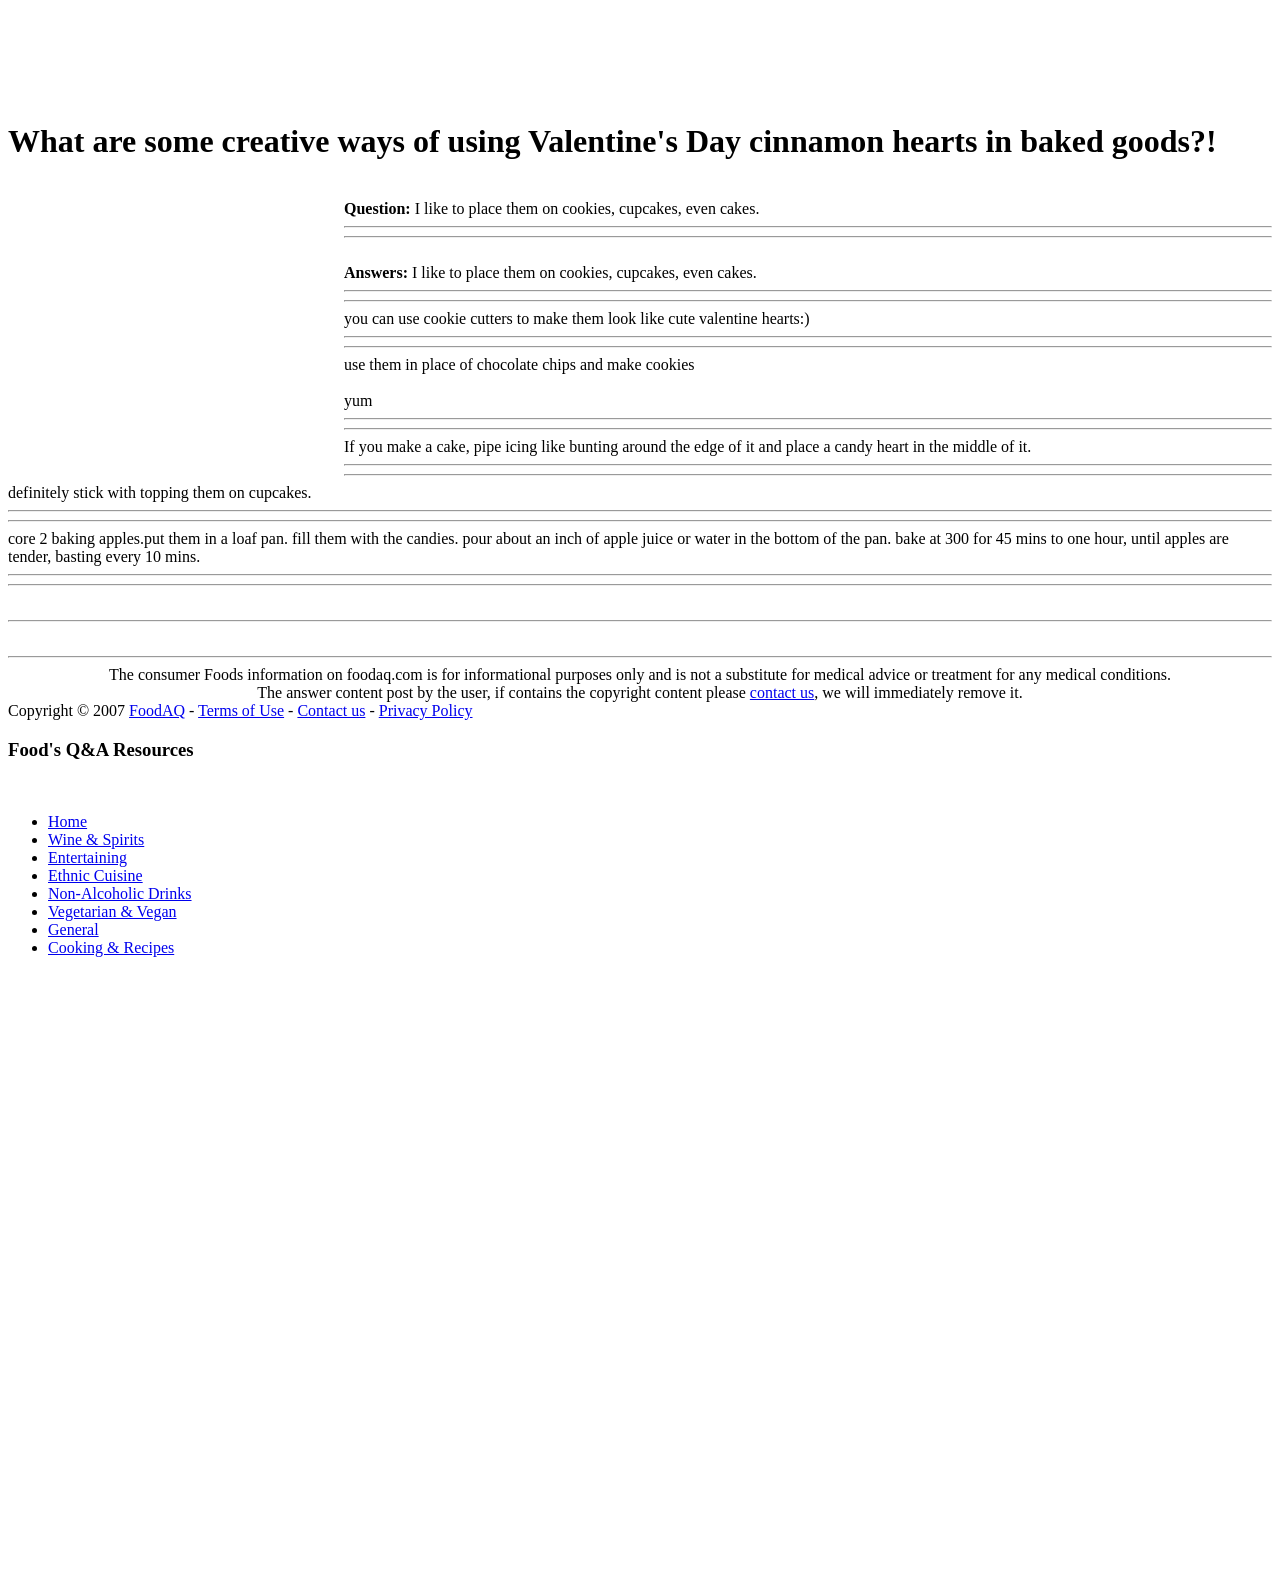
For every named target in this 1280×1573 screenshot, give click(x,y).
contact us (782, 692)
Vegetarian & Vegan (112, 911)
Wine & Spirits (96, 839)
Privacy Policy (426, 710)
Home (67, 821)
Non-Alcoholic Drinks (120, 893)
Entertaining (87, 857)
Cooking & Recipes (111, 947)
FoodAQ (157, 710)
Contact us (331, 710)
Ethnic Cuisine (95, 875)
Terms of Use (241, 710)
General (73, 929)
